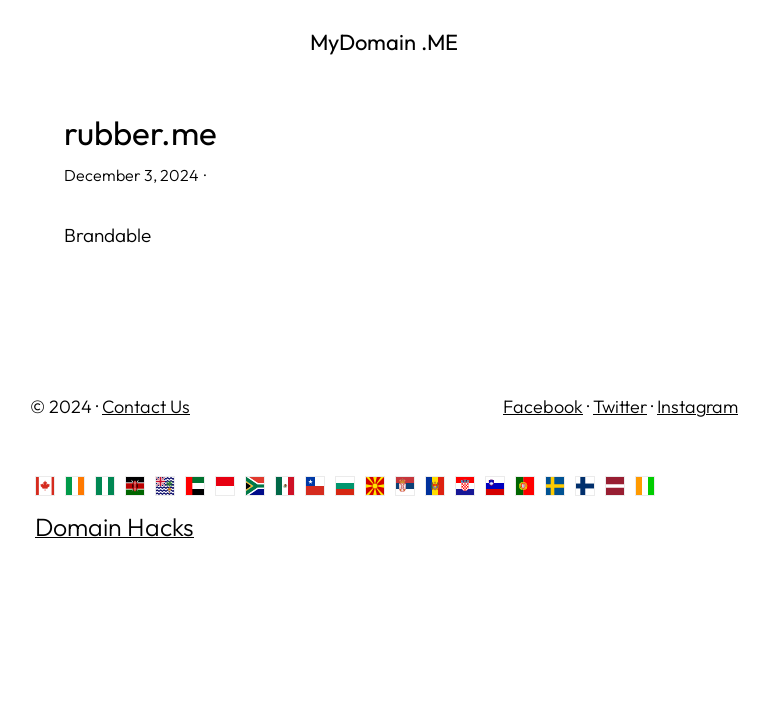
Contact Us (146, 406)
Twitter (620, 406)
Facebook (543, 406)
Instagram (697, 406)
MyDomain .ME (384, 42)
